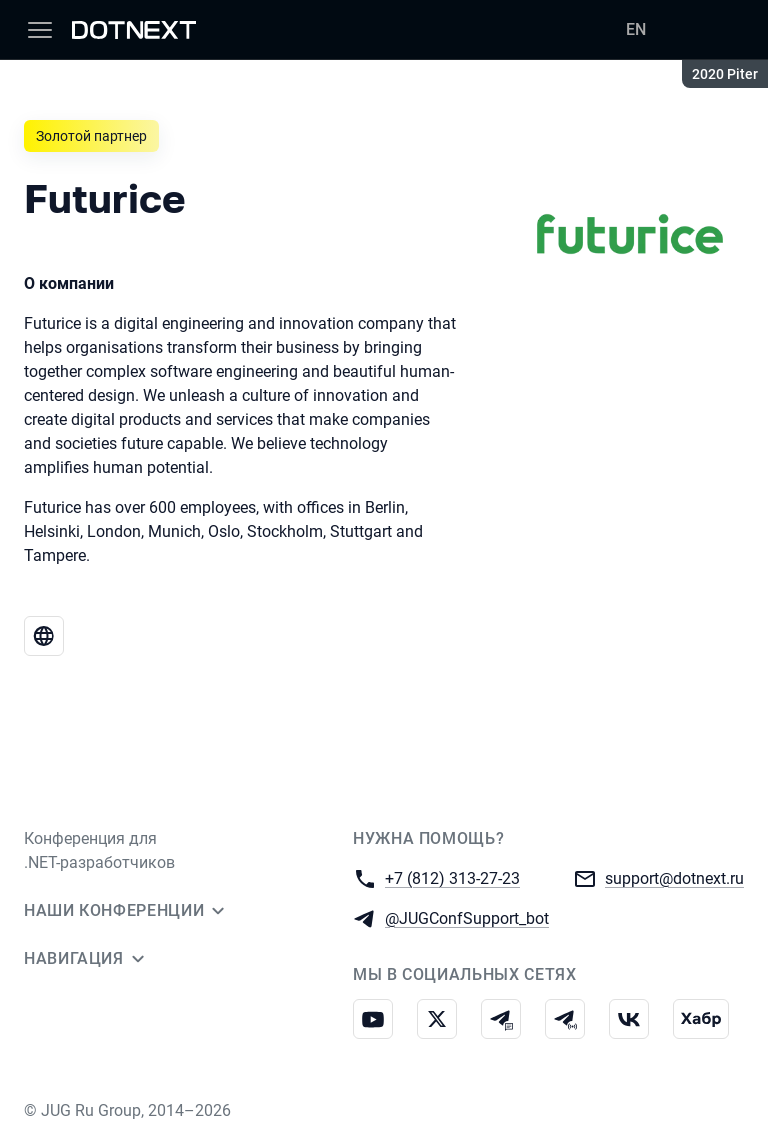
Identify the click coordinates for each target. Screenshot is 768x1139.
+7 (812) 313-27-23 (452, 877)
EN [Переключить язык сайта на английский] (636, 29)
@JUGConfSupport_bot (467, 917)
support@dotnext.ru (674, 877)
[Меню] (40, 30)
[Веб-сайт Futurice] (44, 636)
